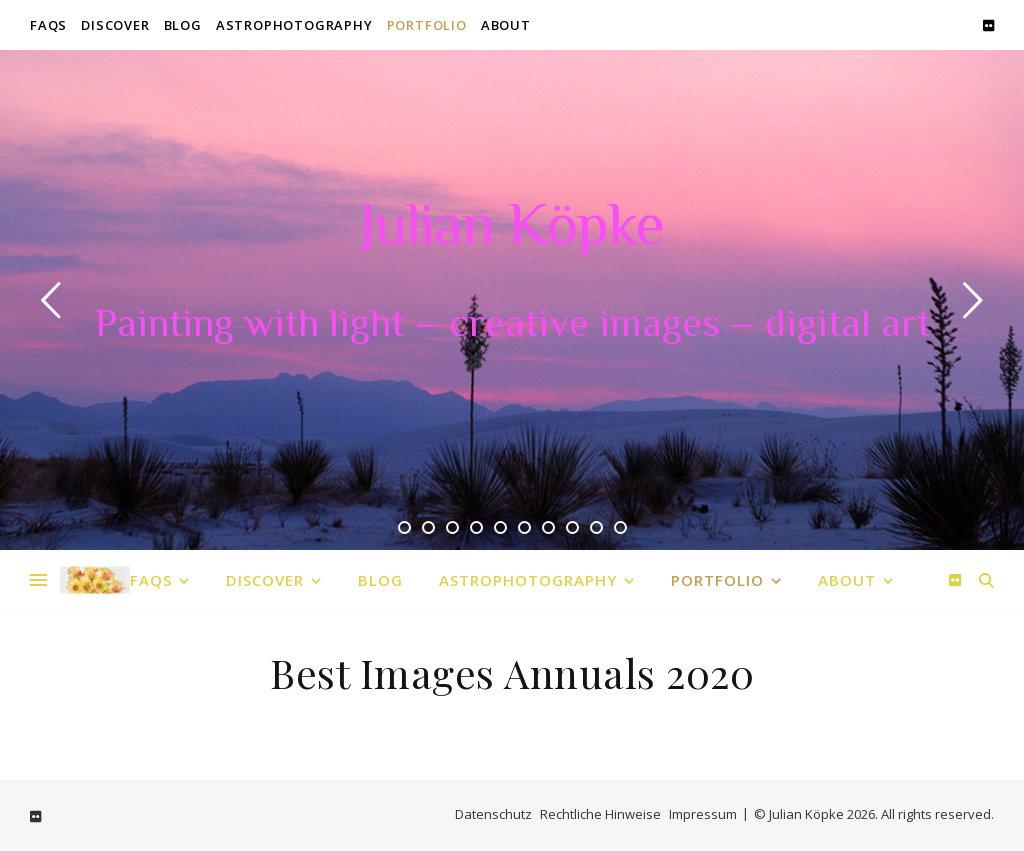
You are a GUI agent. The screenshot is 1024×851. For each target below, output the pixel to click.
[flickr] (988, 25)
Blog (183, 25)
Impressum (703, 814)
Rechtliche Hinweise (600, 814)
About (506, 25)
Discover (115, 25)
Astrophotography (294, 25)
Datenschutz (493, 814)
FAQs (48, 25)
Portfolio (427, 25)
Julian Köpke (512, 230)
